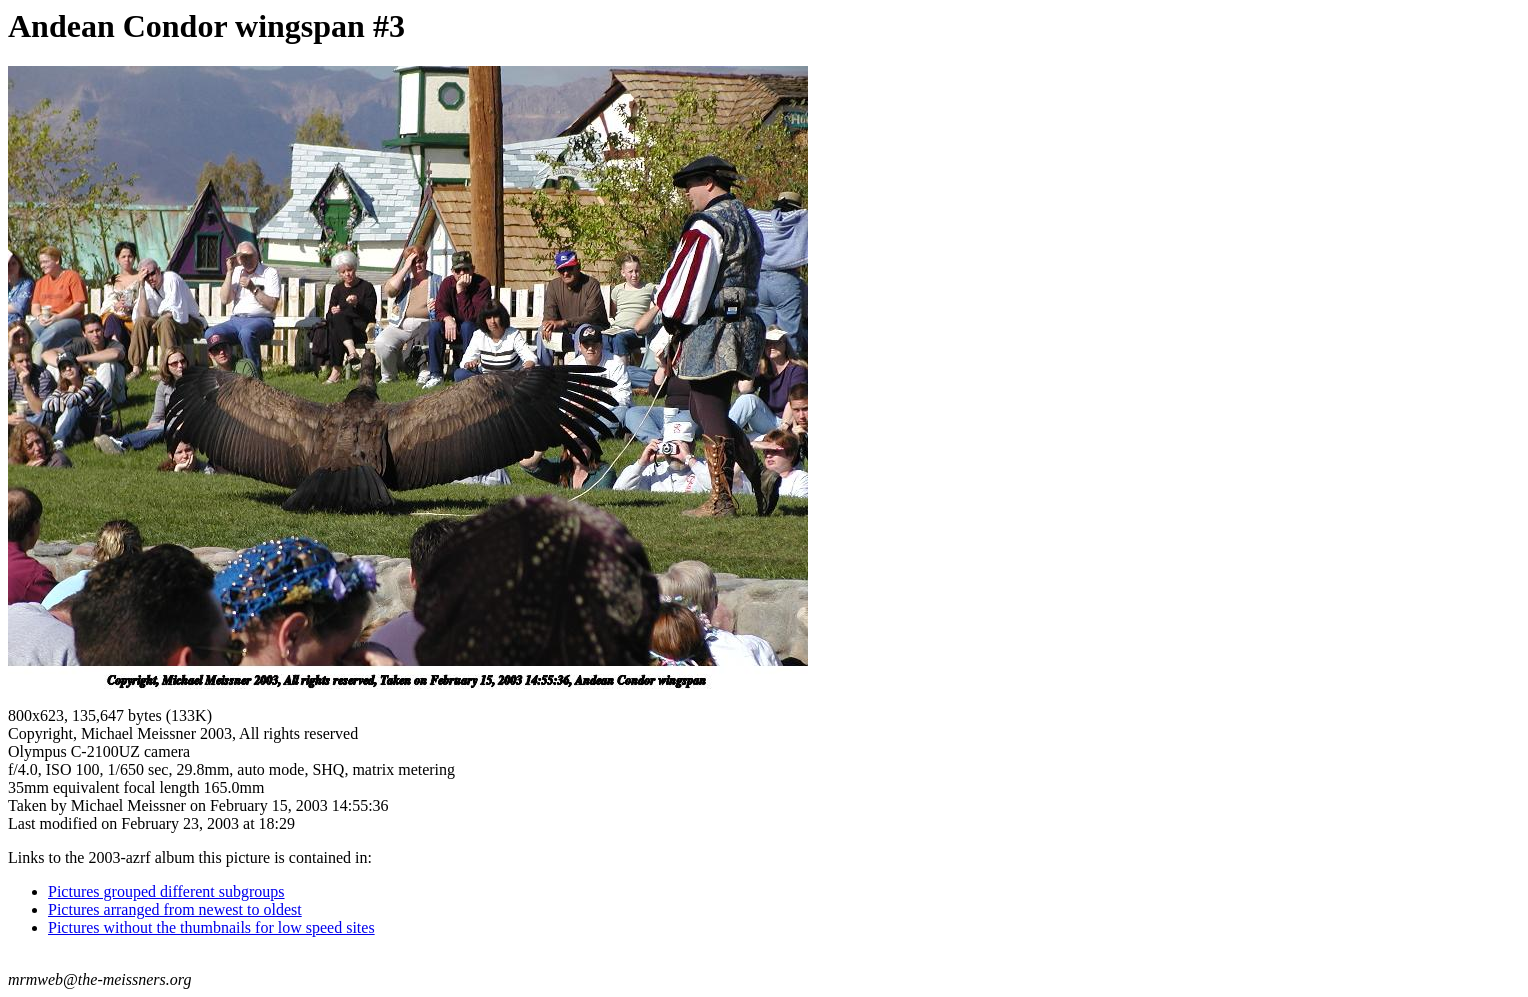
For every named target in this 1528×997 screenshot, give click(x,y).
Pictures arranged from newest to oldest (175, 909)
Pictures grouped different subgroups (166, 891)
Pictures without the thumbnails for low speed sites (211, 927)
